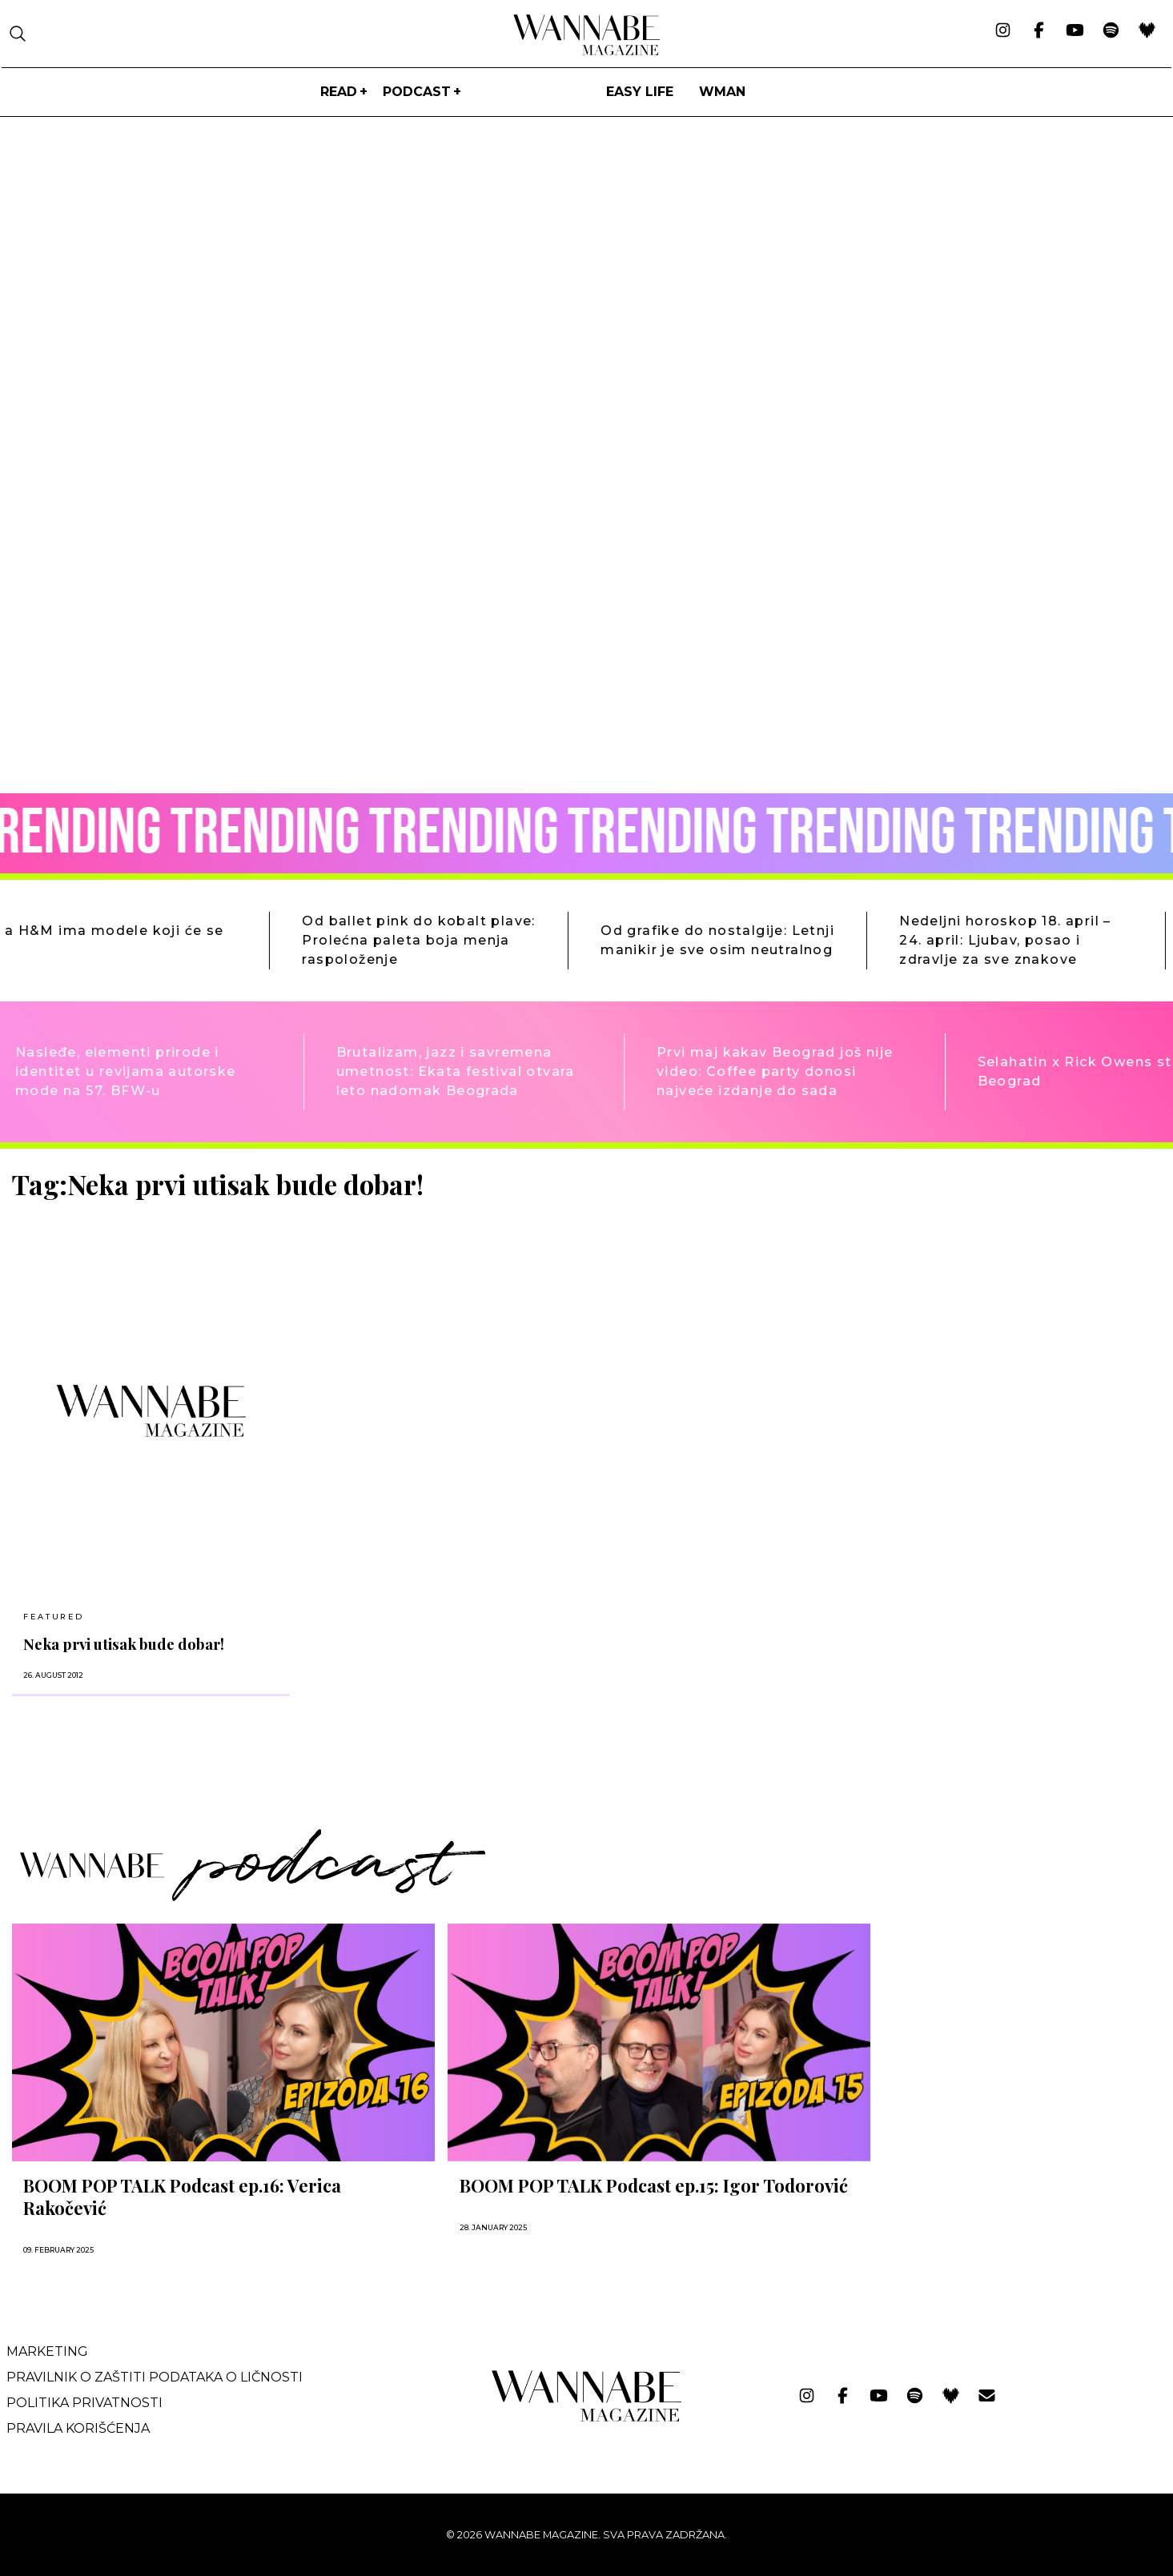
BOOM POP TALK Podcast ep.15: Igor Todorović (654, 2185)
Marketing (47, 2351)
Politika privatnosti (84, 2402)
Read (338, 91)
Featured (53, 1616)
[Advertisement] (1003, 1281)
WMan (722, 91)
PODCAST (417, 91)
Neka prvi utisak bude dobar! (123, 1644)
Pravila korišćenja (78, 2428)
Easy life (639, 91)
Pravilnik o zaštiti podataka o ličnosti (154, 2377)
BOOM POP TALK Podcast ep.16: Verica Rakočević (182, 2196)
